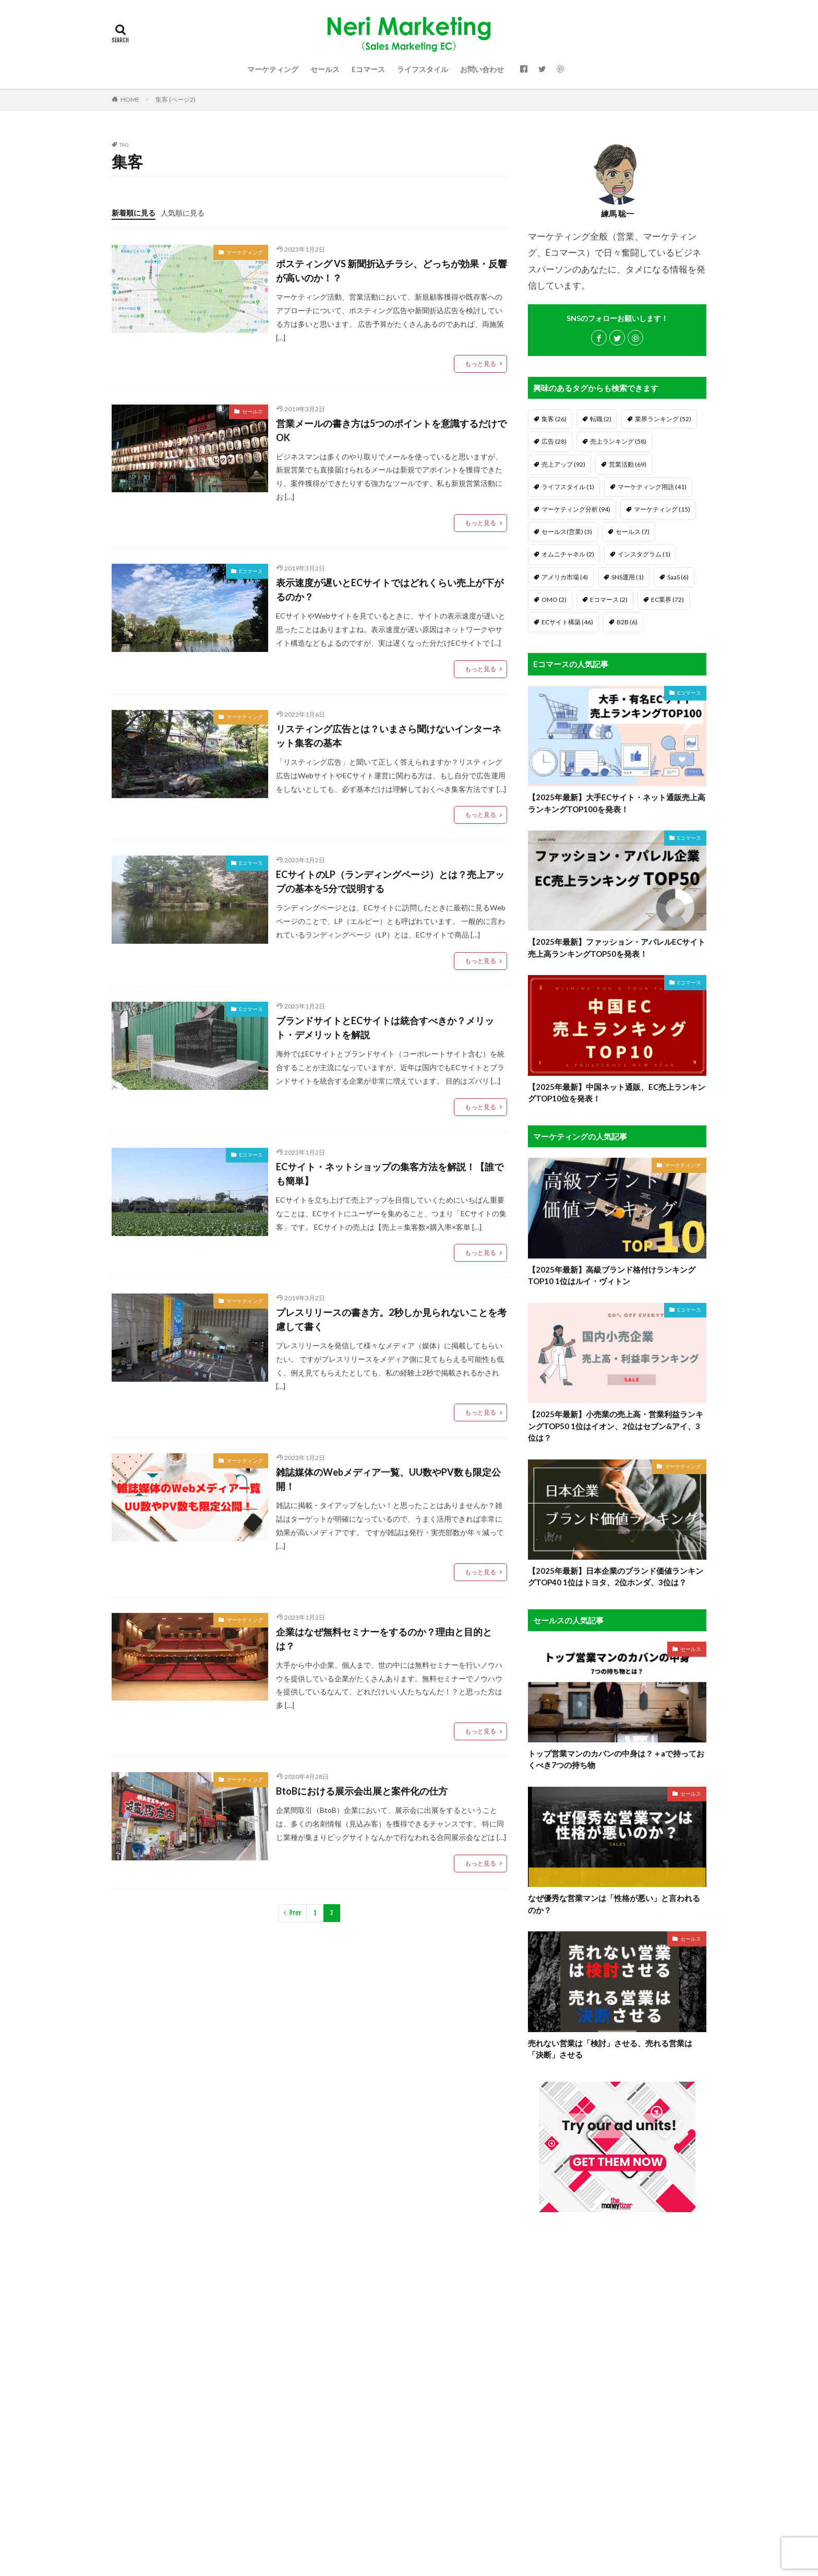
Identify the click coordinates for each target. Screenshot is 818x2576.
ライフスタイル (422, 69)
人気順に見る (182, 212)
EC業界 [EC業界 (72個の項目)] (667, 599)
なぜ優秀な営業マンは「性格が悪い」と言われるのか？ (614, 1904)
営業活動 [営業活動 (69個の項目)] (627, 464)
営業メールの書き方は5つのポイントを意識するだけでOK (391, 430)
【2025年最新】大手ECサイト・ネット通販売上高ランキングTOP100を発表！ (616, 803)
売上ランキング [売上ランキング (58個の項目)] (618, 441)
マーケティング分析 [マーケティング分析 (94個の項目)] (576, 509)
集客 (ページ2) (175, 99)
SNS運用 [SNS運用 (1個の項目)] (627, 577)
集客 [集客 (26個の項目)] (554, 419)
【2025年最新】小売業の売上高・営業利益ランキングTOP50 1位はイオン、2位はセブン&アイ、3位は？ (615, 1425)
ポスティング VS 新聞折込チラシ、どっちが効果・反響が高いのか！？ (391, 270)
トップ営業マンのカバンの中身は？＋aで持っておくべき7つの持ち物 (616, 1759)
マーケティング (272, 69)
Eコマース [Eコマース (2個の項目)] (609, 599)
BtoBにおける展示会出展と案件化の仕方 (362, 1791)
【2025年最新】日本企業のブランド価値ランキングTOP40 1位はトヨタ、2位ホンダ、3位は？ (615, 1576)
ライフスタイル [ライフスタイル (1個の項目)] (568, 487)
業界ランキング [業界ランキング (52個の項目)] (663, 419)
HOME (130, 99)
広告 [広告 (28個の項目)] (554, 441)
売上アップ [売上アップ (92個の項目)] (563, 464)
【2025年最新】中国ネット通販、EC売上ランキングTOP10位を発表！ (616, 1092)
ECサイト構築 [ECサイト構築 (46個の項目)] (567, 622)
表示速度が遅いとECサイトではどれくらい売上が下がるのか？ (389, 589)
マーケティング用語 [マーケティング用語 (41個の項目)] (652, 487)
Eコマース (368, 69)
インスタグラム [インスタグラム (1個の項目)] (644, 554)
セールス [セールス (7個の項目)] (632, 532)
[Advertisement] (617, 2390)
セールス (325, 69)
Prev (295, 1913)
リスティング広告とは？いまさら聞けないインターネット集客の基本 (388, 736)
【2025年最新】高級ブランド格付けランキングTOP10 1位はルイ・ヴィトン (611, 1275)
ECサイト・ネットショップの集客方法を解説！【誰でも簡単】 (389, 1173)
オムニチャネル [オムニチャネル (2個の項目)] (568, 554)
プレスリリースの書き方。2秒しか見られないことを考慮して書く (391, 1319)
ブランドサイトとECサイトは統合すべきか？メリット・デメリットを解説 (385, 1027)
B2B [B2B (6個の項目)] (627, 622)
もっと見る (480, 363)
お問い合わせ (482, 69)
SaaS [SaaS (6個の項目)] (678, 577)
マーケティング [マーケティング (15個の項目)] (662, 509)
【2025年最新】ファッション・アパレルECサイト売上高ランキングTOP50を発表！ (616, 947)
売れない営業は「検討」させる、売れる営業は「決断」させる (610, 2049)
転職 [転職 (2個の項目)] (600, 419)
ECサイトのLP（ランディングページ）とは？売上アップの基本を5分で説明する (390, 881)
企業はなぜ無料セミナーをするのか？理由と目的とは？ (384, 1639)
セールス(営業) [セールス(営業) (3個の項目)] (567, 532)
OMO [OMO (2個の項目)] (554, 599)
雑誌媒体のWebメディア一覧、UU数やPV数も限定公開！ (388, 1479)
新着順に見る (133, 212)
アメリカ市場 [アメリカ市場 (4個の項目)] (565, 577)
